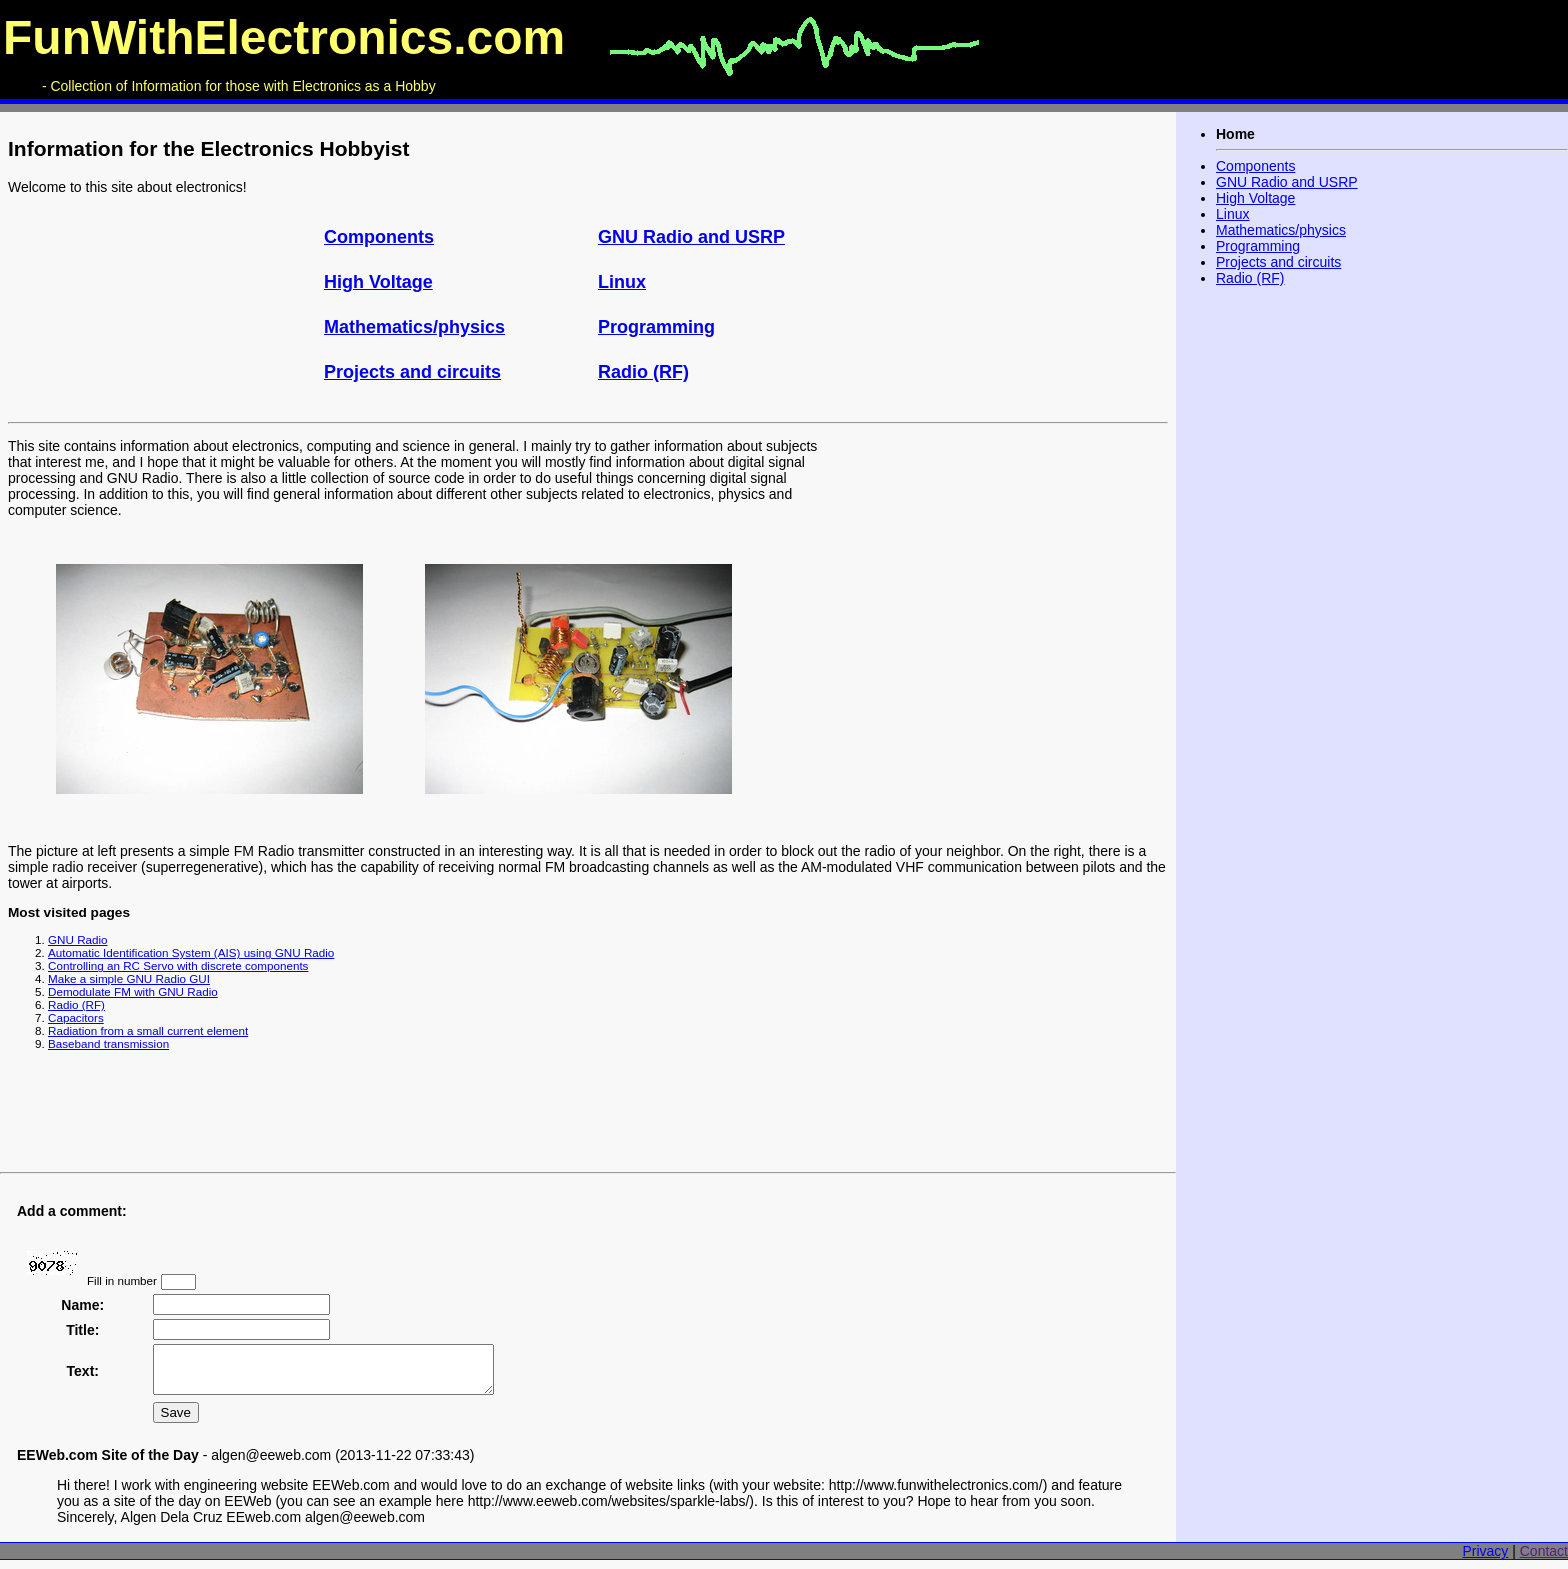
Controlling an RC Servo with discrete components (178, 965)
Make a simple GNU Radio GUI (129, 978)
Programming (656, 327)
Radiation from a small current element (148, 1030)
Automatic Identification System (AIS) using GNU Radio (191, 952)
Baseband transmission (108, 1043)
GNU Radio (78, 939)
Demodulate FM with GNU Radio (133, 991)
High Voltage (378, 282)
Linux (622, 282)
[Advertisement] (995, 571)
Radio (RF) (643, 372)
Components (379, 237)
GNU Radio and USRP (691, 237)
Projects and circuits (412, 372)
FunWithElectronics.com (284, 37)
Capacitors (76, 1017)
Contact (1544, 1560)
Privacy (1485, 1560)
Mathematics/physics (414, 327)
